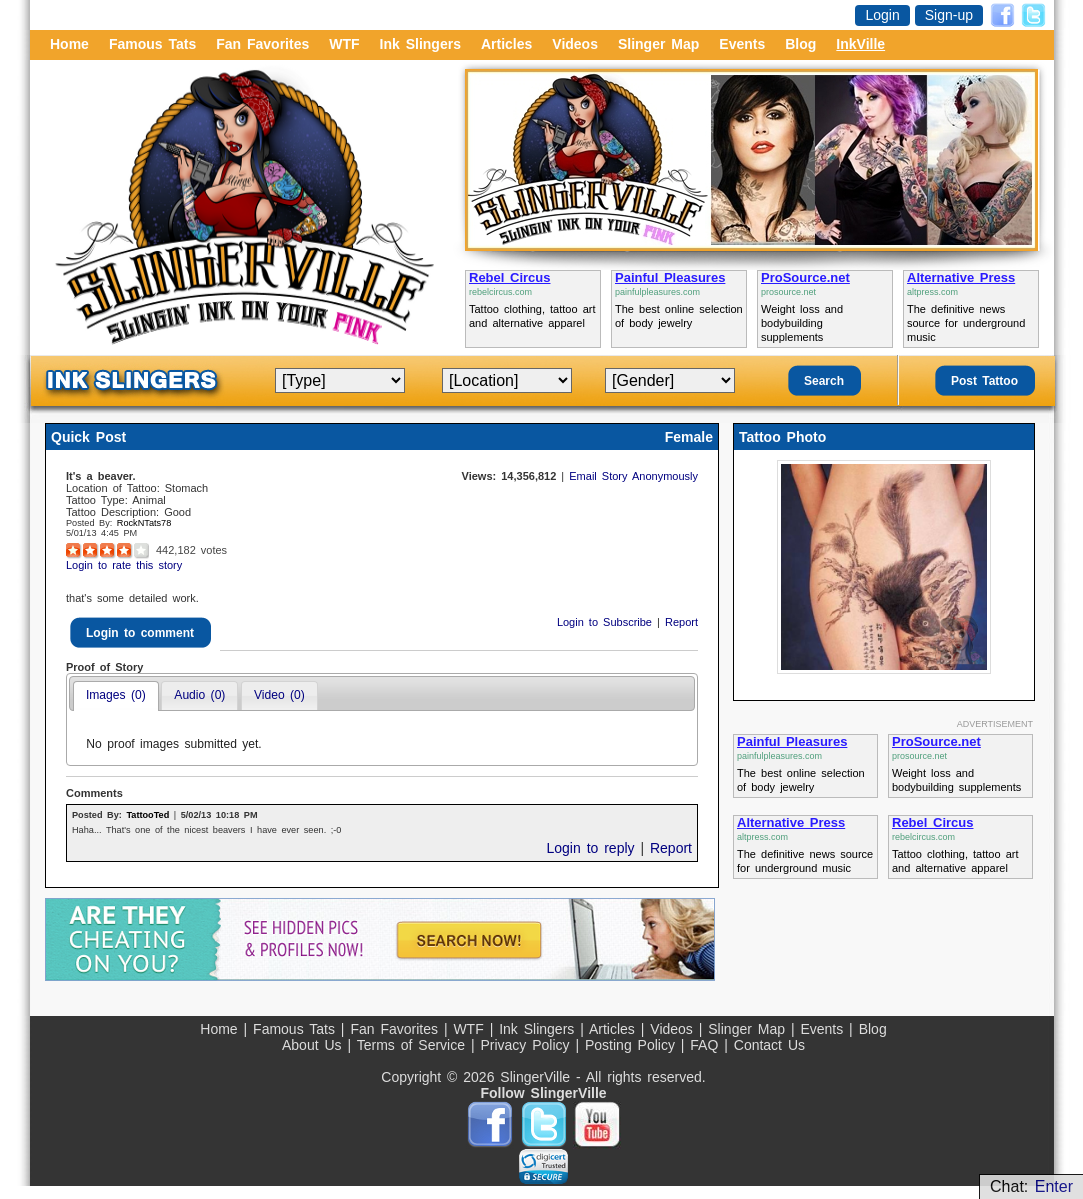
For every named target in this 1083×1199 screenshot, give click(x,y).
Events (742, 44)
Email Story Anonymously (633, 476)
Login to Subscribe (607, 622)
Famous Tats (152, 44)
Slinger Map (658, 44)
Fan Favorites (262, 44)
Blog (800, 44)
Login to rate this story (124, 565)
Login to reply (593, 848)
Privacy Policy (527, 1045)
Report (681, 622)
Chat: (1031, 1186)
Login (882, 15)
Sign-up (949, 15)
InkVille (860, 44)
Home (69, 44)
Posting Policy (633, 1045)
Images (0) (116, 695)
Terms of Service (414, 1045)
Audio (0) (199, 695)
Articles (506, 44)
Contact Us (769, 1045)
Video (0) (279, 695)
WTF (344, 44)
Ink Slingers (420, 44)
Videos (575, 44)
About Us (314, 1045)
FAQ (707, 1045)
